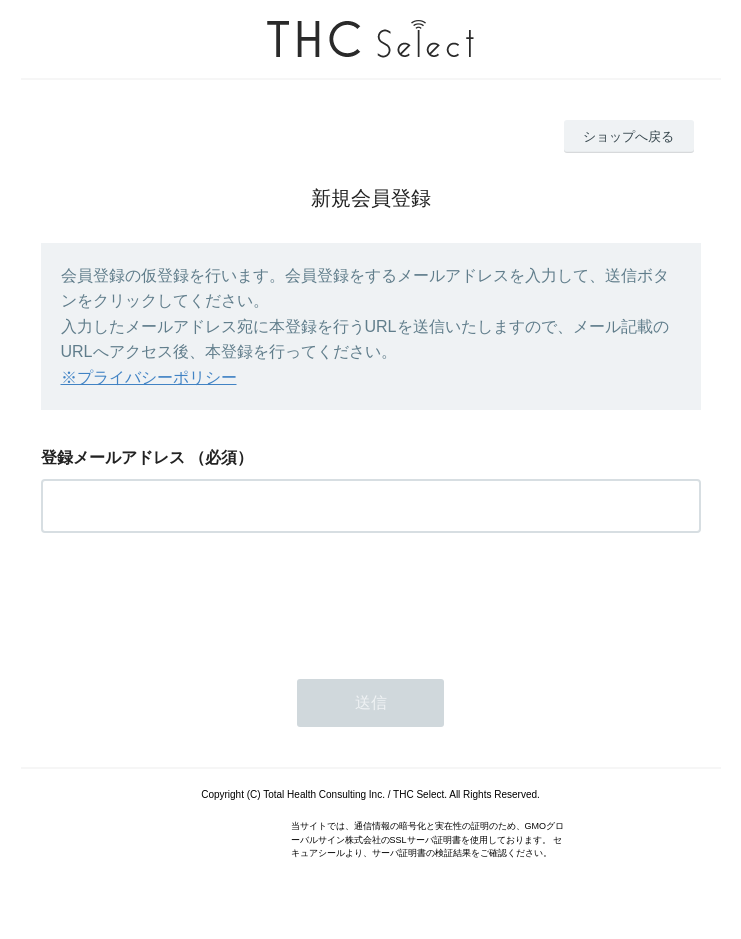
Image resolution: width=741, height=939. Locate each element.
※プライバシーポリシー (149, 377)
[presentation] (193, 600)
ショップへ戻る (628, 136)
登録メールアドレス (113, 457)
